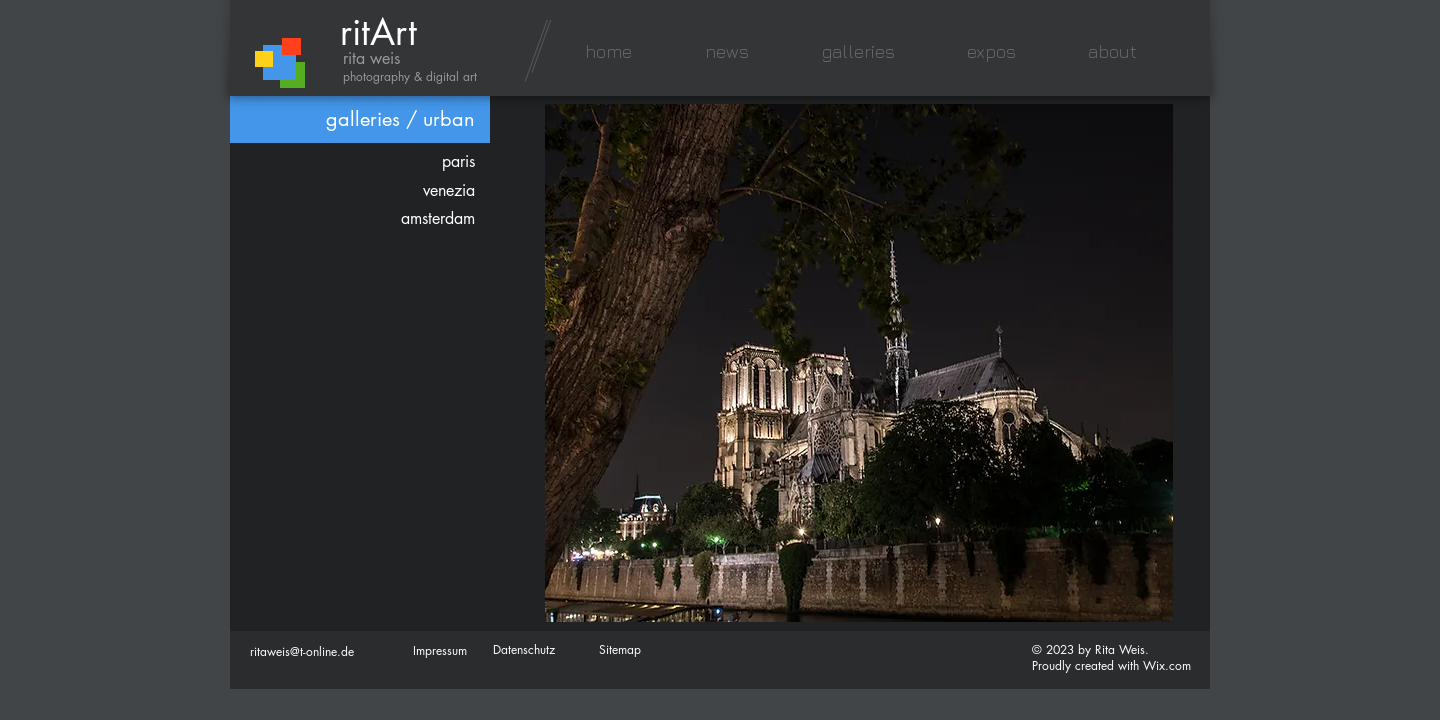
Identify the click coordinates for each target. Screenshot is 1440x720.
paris (458, 161)
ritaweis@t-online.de (302, 651)
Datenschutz (524, 649)
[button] (858, 51)
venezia (449, 190)
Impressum (440, 650)
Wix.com (1167, 665)
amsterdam (438, 218)
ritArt (378, 32)
